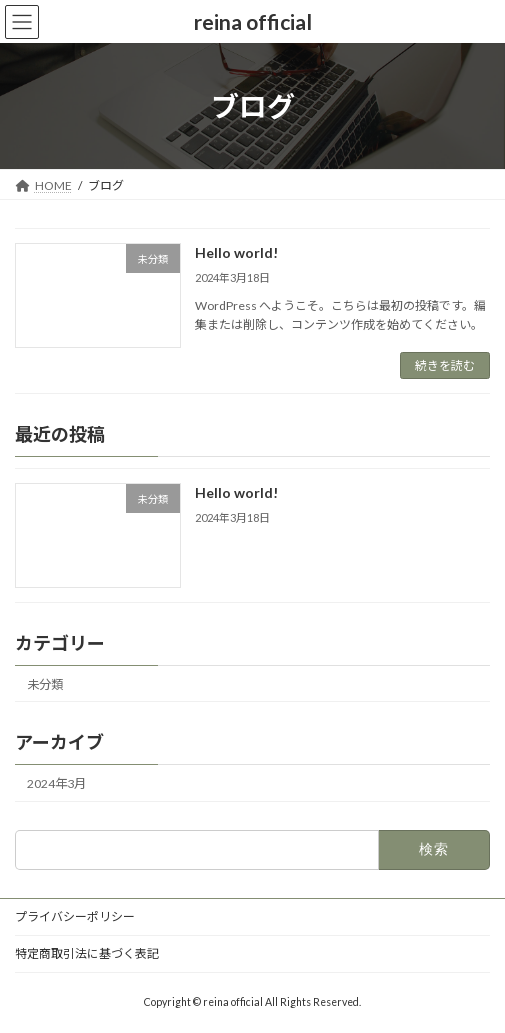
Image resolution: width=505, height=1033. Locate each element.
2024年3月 (56, 783)
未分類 (45, 684)
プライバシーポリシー (75, 916)
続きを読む (445, 365)
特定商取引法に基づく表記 (87, 953)
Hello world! (236, 252)
